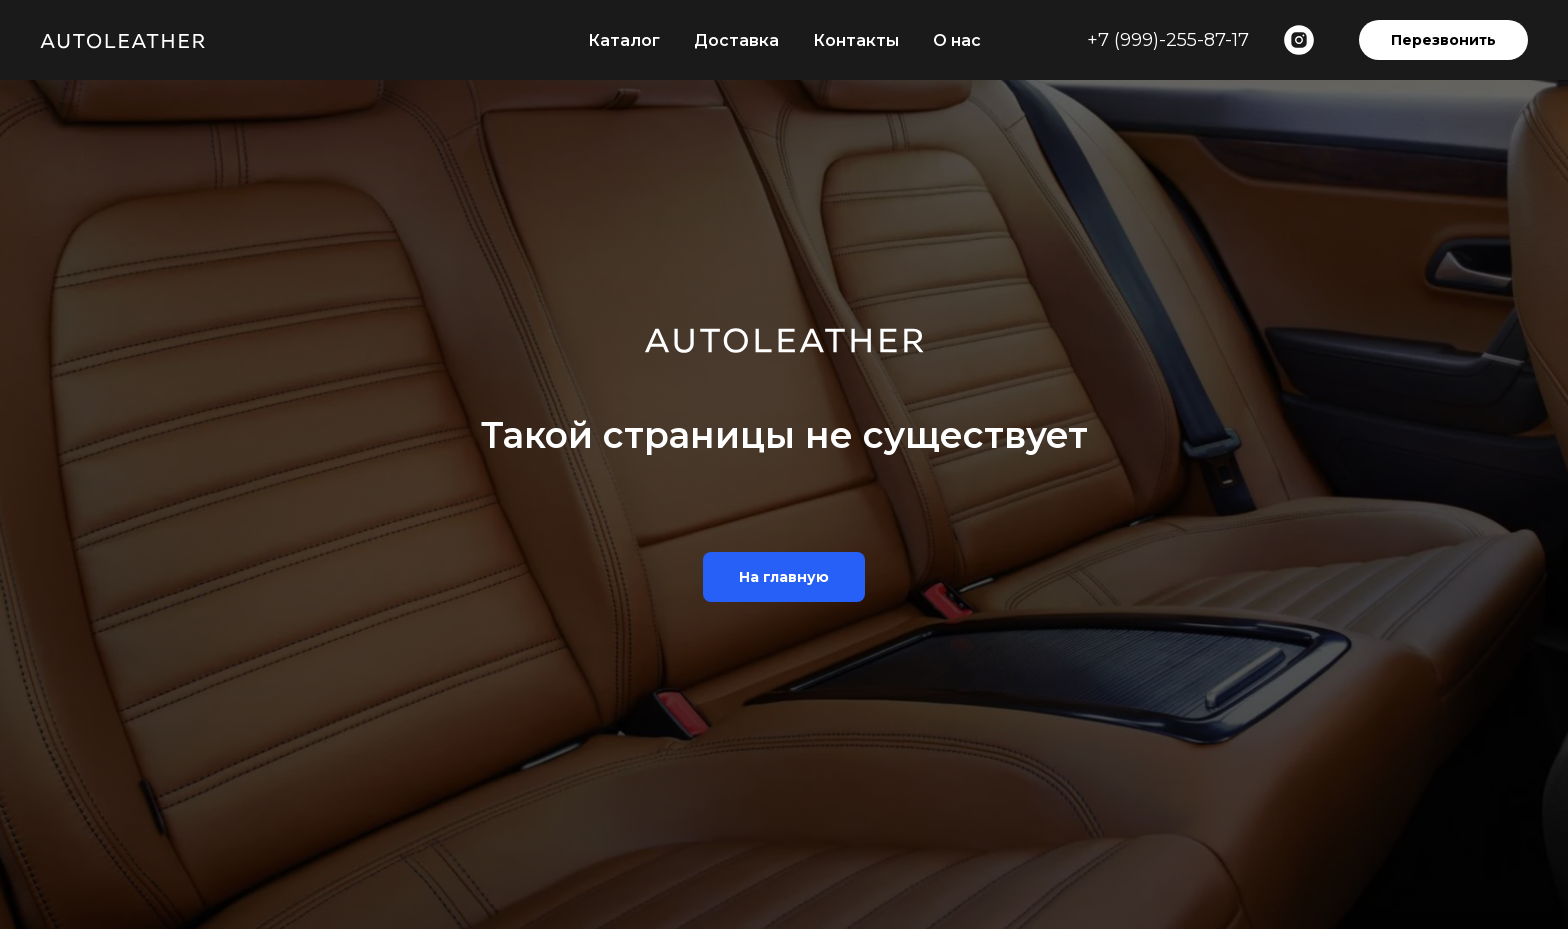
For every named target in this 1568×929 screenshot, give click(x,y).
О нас (957, 40)
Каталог (624, 40)
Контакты (856, 40)
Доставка (736, 40)
